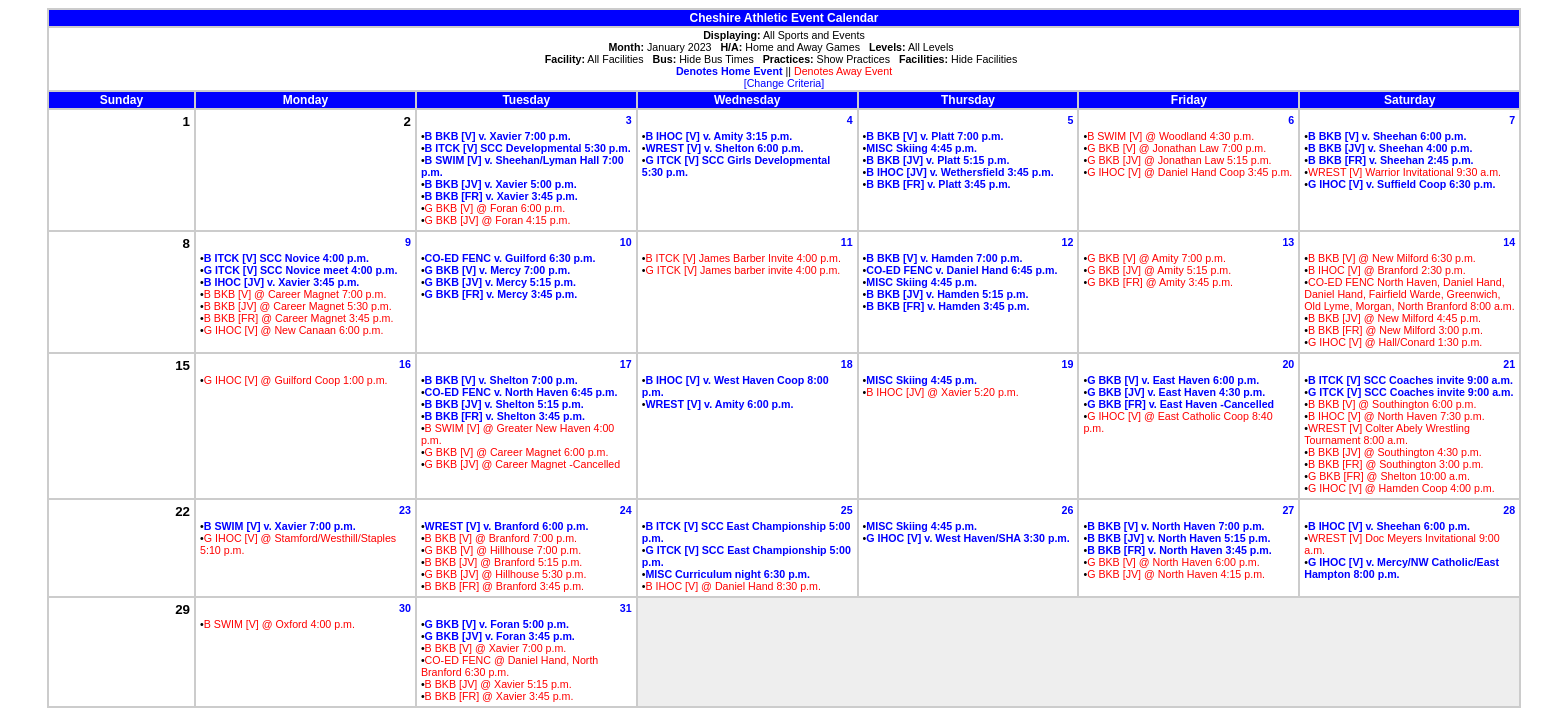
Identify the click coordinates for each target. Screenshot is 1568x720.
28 (1509, 510)
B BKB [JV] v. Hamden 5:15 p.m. (947, 294)
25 (847, 510)
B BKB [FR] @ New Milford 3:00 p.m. (1395, 330)
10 (626, 242)
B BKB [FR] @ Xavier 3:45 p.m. (499, 696)
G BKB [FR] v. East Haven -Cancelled (1180, 404)
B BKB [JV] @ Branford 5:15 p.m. (504, 562)
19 (1068, 364)
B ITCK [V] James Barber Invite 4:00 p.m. (742, 258)
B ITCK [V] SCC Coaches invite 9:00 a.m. (1410, 380)
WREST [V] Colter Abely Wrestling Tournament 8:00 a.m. (1387, 434)
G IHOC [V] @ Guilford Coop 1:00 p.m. (296, 380)
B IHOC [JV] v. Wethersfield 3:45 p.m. (959, 172)
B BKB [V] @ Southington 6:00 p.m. (1392, 404)
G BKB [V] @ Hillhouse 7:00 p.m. (503, 550)
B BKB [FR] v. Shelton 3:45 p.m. (505, 416)
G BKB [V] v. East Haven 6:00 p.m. (1173, 380)
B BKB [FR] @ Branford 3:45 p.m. (504, 586)
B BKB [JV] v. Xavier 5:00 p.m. (501, 184)
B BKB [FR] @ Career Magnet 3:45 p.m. (299, 318)
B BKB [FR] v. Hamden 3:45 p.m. (947, 306)
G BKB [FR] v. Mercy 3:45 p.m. (501, 294)
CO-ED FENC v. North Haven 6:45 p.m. (521, 392)
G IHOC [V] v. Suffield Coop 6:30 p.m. (1401, 184)
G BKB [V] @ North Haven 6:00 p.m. (1173, 562)
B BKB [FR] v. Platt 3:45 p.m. (938, 184)
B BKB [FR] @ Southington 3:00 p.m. (1396, 464)
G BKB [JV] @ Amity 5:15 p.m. (1159, 270)
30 (405, 608)
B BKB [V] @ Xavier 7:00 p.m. (496, 648)
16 (405, 364)
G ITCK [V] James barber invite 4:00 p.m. (742, 270)
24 (626, 510)
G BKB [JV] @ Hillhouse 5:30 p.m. (506, 574)
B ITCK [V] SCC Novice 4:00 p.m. (286, 258)
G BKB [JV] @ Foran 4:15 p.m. (498, 220)
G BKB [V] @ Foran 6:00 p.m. (495, 208)
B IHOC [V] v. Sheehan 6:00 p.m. (1389, 526)
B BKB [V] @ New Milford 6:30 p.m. (1392, 258)
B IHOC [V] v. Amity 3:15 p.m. (718, 136)
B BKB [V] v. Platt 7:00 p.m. (934, 136)
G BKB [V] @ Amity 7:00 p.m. (1156, 258)
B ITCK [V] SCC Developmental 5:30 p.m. (528, 148)
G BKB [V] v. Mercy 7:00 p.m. (497, 270)
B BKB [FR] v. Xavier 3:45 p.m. (501, 196)
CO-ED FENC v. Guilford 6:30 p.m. (510, 258)
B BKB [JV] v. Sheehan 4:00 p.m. (1390, 148)
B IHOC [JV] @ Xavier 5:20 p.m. (942, 392)
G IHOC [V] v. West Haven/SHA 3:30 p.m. (968, 538)
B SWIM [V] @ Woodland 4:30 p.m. (1170, 136)
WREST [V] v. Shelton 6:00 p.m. (724, 148)
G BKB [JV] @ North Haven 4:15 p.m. (1176, 574)
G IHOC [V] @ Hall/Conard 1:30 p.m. (1395, 342)
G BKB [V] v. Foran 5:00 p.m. (497, 624)
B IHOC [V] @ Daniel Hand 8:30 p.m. (732, 586)
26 (1068, 510)
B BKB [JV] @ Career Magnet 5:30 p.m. (298, 306)
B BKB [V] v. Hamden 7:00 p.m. (944, 258)
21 (1509, 364)
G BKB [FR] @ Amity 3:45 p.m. (1160, 282)
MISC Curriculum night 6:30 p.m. (727, 574)
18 (847, 364)
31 (626, 608)
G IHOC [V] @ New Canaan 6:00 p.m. (294, 330)
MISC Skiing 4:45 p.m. (921, 148)
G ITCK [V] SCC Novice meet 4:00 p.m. (301, 270)
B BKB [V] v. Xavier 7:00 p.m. (498, 136)
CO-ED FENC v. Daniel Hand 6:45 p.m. (961, 270)
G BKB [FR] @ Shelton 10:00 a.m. (1389, 476)
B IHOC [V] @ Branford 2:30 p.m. (1387, 270)
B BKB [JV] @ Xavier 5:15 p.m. (498, 684)
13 (1288, 242)
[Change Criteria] (784, 83)
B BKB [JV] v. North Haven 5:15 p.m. (1178, 538)
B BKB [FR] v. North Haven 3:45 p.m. (1179, 550)
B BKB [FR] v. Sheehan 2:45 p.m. (1391, 160)
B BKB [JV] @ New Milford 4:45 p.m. (1394, 318)
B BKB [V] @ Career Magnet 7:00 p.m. (295, 294)
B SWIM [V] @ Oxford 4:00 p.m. (279, 624)
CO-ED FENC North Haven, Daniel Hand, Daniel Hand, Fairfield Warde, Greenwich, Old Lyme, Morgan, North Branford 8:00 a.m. (1409, 294)
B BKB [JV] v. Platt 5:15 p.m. (937, 160)
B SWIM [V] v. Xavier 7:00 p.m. (280, 526)
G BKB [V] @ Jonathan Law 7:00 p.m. (1176, 148)
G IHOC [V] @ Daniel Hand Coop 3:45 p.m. (1189, 172)
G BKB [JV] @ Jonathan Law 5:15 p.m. (1179, 160)
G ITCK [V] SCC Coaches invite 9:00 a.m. (1410, 392)
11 (847, 242)
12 (1068, 242)
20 (1288, 364)
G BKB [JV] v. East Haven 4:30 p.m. (1176, 392)
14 (1509, 242)
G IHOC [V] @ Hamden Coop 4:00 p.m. (1401, 488)
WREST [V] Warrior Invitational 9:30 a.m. (1404, 172)
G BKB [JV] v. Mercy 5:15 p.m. (500, 282)
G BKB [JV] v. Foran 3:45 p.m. (500, 636)
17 (626, 364)
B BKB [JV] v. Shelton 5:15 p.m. (504, 404)
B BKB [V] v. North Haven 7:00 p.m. (1175, 526)
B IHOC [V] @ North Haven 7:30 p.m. (1396, 416)
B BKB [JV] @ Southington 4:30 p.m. (1395, 452)
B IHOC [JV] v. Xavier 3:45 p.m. (282, 282)
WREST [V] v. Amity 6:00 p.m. (719, 404)
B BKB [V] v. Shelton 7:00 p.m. (501, 380)
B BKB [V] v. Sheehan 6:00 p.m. (1387, 136)
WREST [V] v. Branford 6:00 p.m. (507, 526)
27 (1288, 510)
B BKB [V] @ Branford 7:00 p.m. (501, 538)
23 (405, 510)
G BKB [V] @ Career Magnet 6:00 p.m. (517, 452)
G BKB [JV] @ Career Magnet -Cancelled (523, 464)
